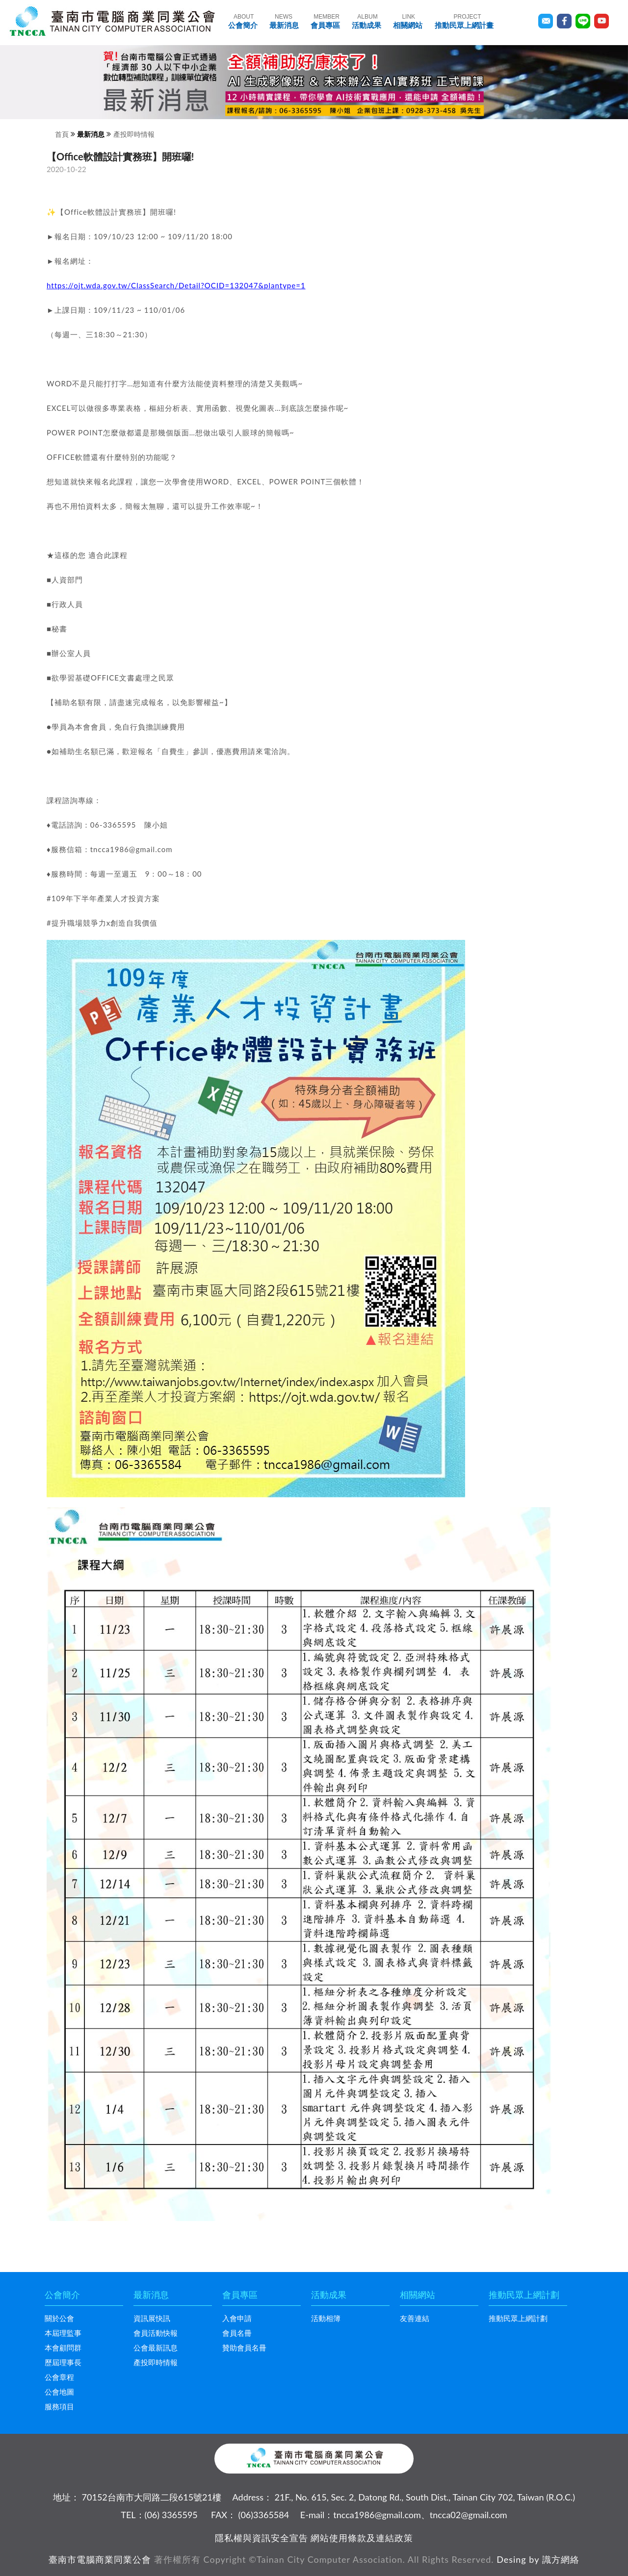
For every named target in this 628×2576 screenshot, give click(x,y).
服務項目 (59, 2406)
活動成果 (366, 20)
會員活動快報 (155, 2332)
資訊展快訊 (151, 2318)
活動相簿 (325, 2318)
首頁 (62, 134)
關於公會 (59, 2318)
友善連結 (414, 2318)
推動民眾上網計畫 (464, 20)
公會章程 (59, 2377)
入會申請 (237, 2318)
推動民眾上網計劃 (518, 2318)
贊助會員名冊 (244, 2347)
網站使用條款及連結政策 (362, 2537)
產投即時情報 (134, 134)
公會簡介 (243, 20)
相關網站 (407, 20)
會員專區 (325, 20)
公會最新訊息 (155, 2347)
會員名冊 (237, 2332)
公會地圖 (59, 2391)
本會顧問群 (63, 2347)
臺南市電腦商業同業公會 (100, 2559)
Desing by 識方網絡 (538, 2559)
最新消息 (284, 20)
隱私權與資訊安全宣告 (261, 2537)
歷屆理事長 (63, 2362)
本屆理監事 (63, 2332)
